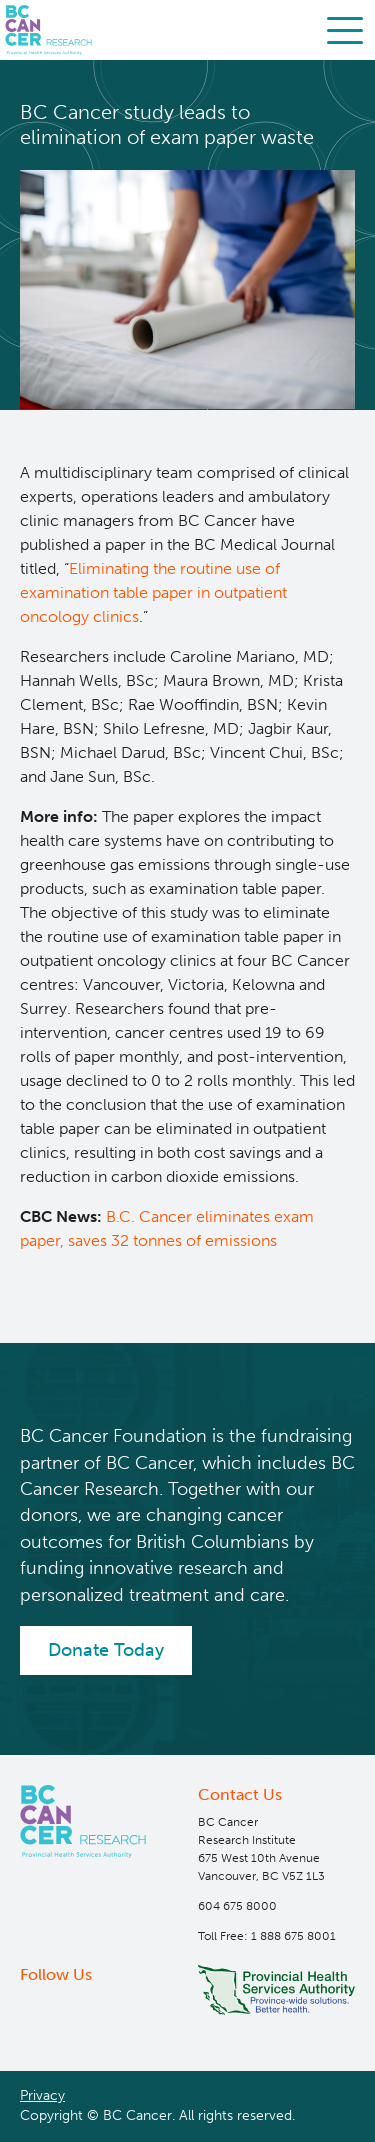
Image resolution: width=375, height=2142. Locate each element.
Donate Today (106, 1650)
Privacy (42, 2095)
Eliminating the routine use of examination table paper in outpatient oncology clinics (153, 592)
